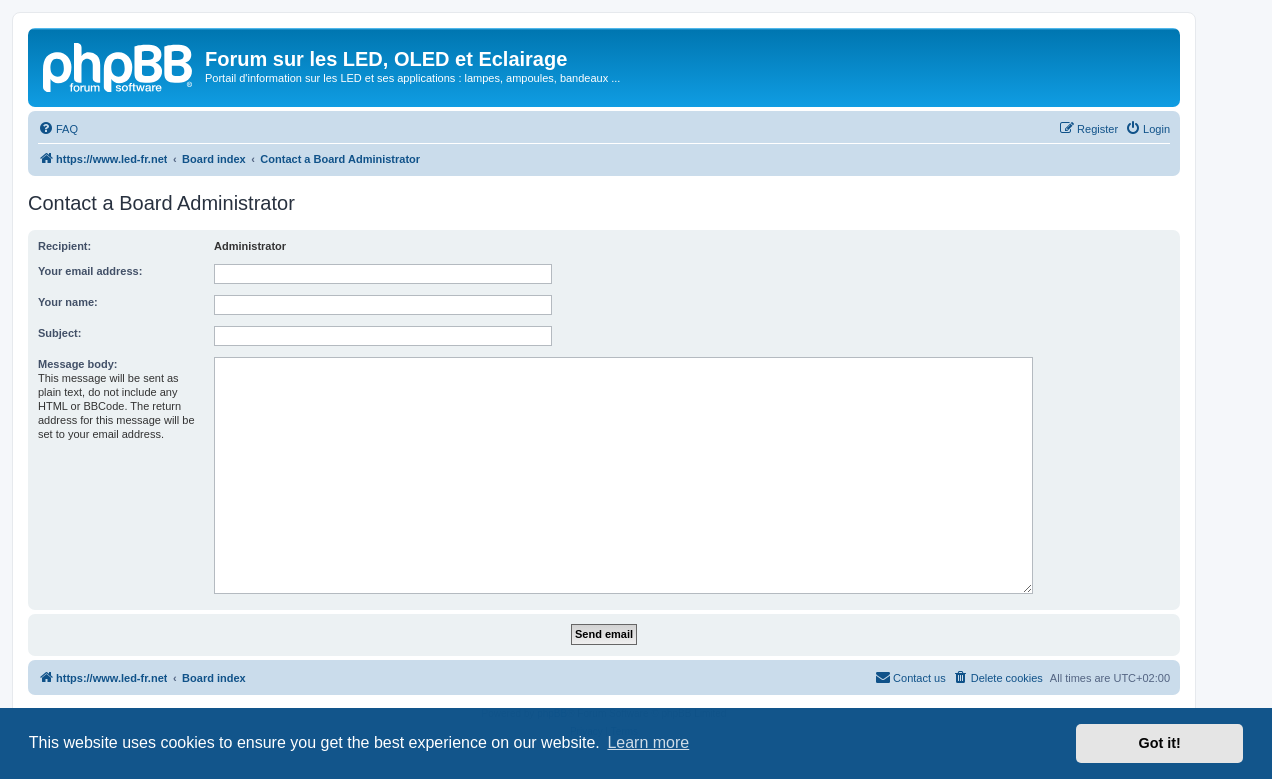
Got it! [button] (1160, 743)
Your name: (68, 302)
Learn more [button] (648, 742)
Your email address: (90, 271)
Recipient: (64, 246)
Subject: (59, 333)
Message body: (77, 364)
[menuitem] (58, 129)
